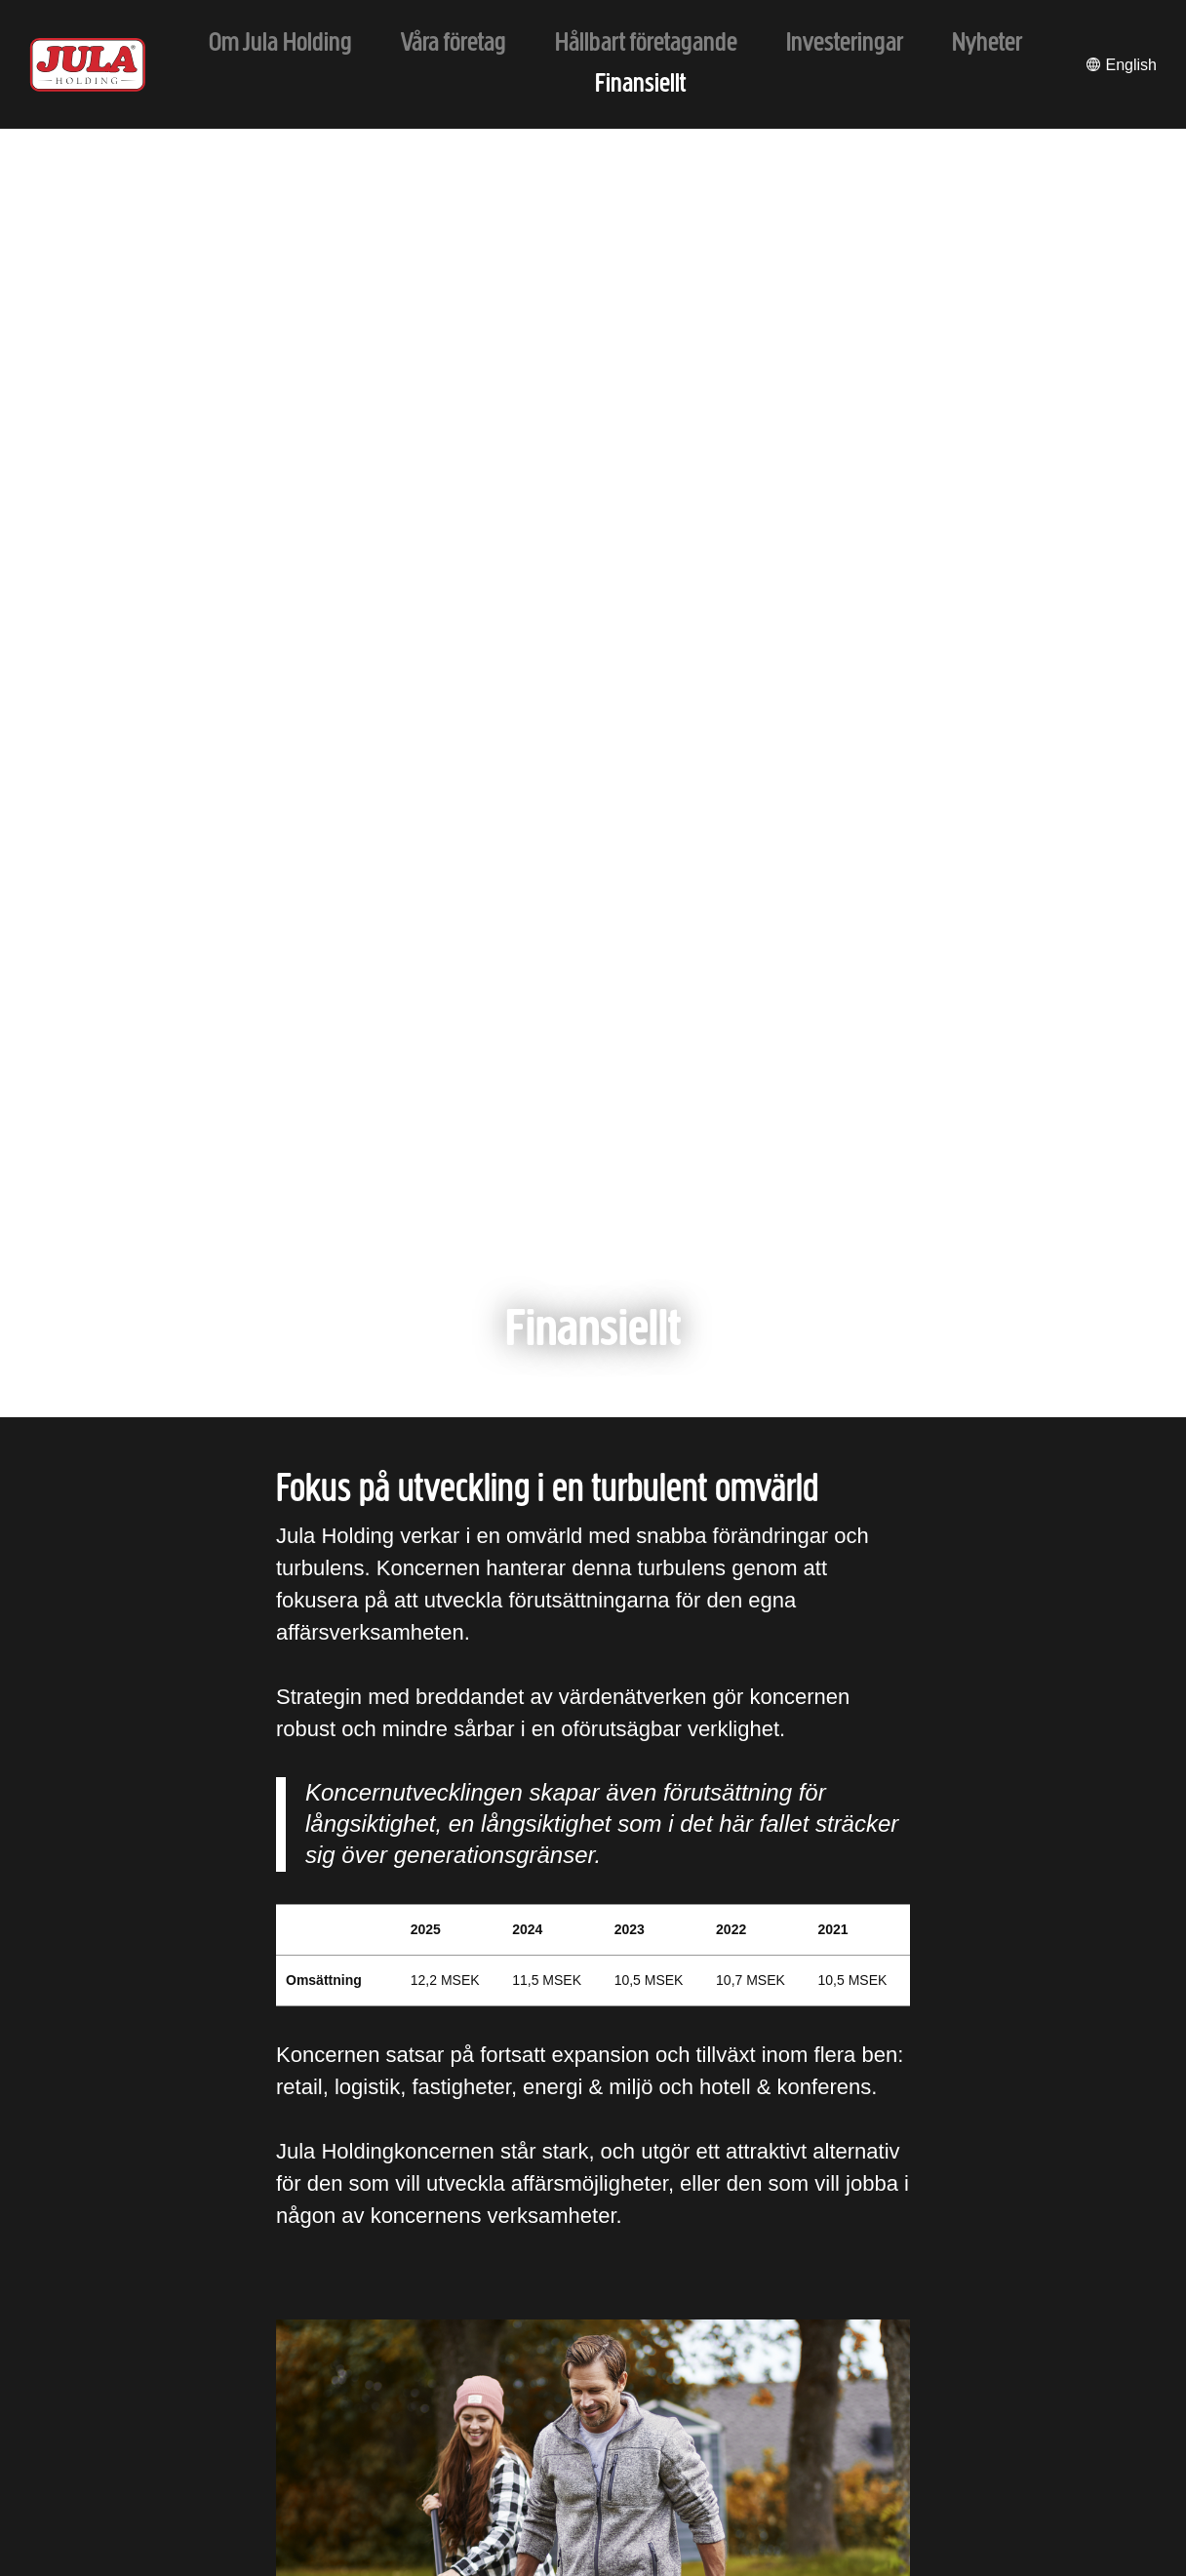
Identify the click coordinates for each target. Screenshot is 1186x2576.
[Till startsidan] (87, 65)
